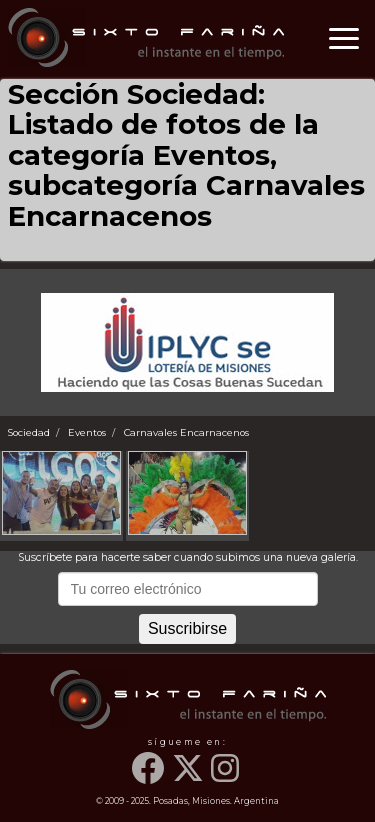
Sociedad (29, 432)
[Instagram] (227, 778)
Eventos (87, 432)
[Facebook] (150, 778)
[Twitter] (190, 778)
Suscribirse (187, 628)
